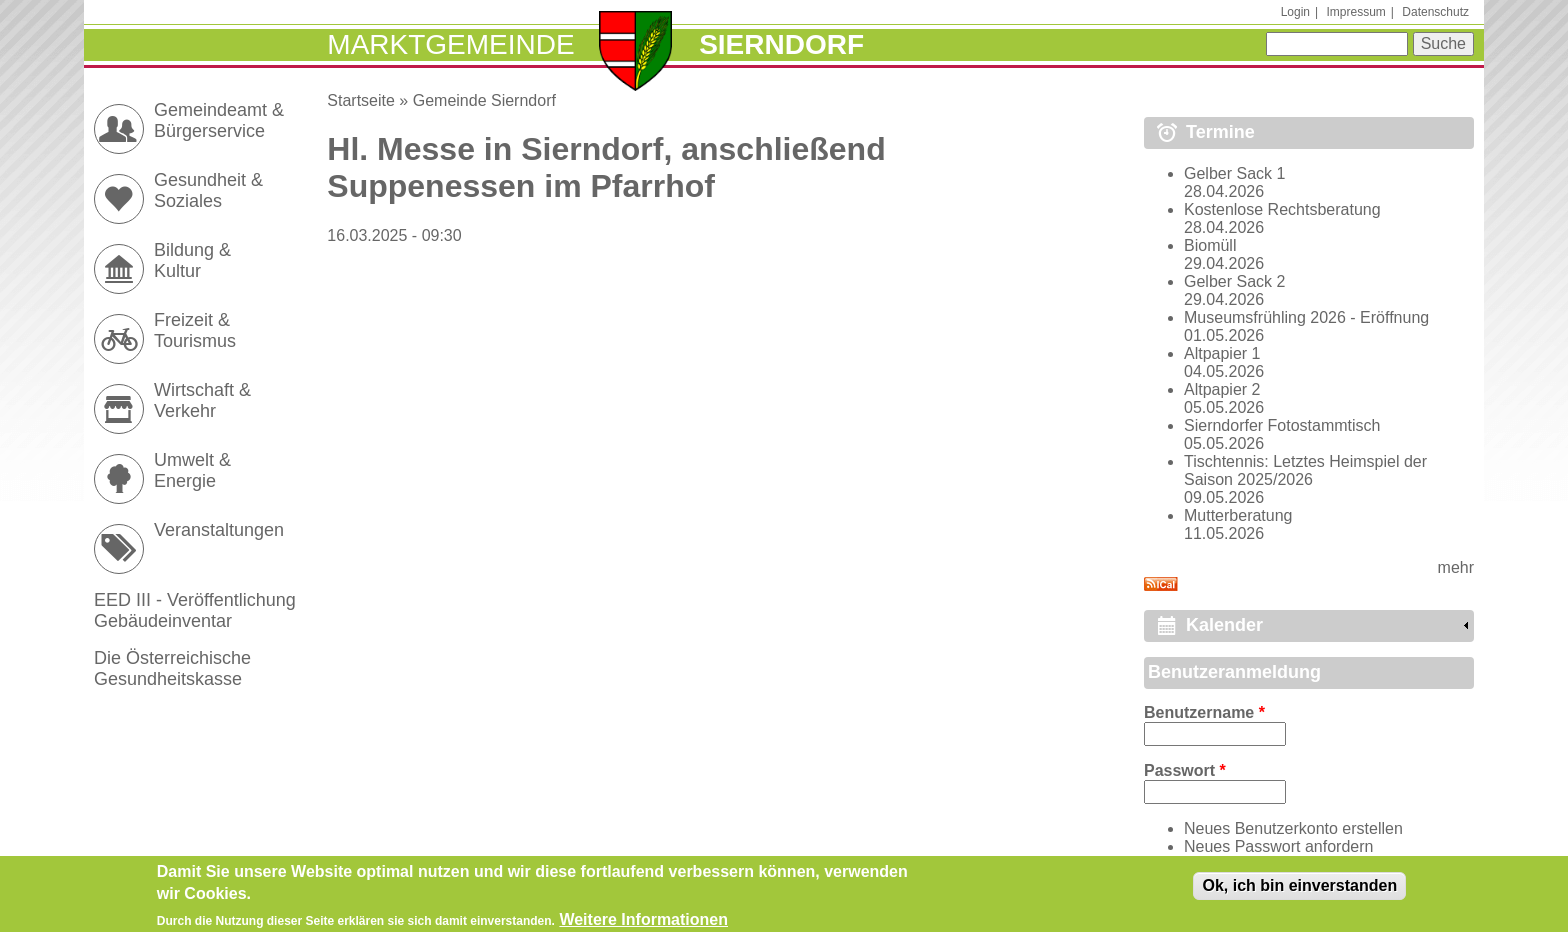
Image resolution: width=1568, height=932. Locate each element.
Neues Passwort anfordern (1278, 846)
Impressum (1355, 12)
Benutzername (1204, 712)
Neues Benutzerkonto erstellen (1293, 828)
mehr (1456, 567)
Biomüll (1210, 245)
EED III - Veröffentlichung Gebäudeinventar (195, 610)
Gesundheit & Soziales (208, 190)
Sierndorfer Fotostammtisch (1282, 425)
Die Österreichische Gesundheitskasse (172, 668)
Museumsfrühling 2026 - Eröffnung (1306, 317)
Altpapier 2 (1222, 389)
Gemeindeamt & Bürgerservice (219, 120)
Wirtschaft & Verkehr (202, 400)
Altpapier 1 (1222, 353)
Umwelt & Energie (192, 470)
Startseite (361, 100)
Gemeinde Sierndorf (484, 100)
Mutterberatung (1238, 515)
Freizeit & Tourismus (195, 330)
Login (1295, 12)
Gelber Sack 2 (1234, 281)
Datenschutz (1435, 12)
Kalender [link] (1224, 625)
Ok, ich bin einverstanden (1299, 890)
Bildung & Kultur (192, 260)
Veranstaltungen (219, 530)
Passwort (1185, 770)
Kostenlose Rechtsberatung (1282, 209)
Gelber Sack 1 (1234, 173)
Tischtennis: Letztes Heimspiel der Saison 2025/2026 (1305, 470)
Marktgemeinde (450, 44)
